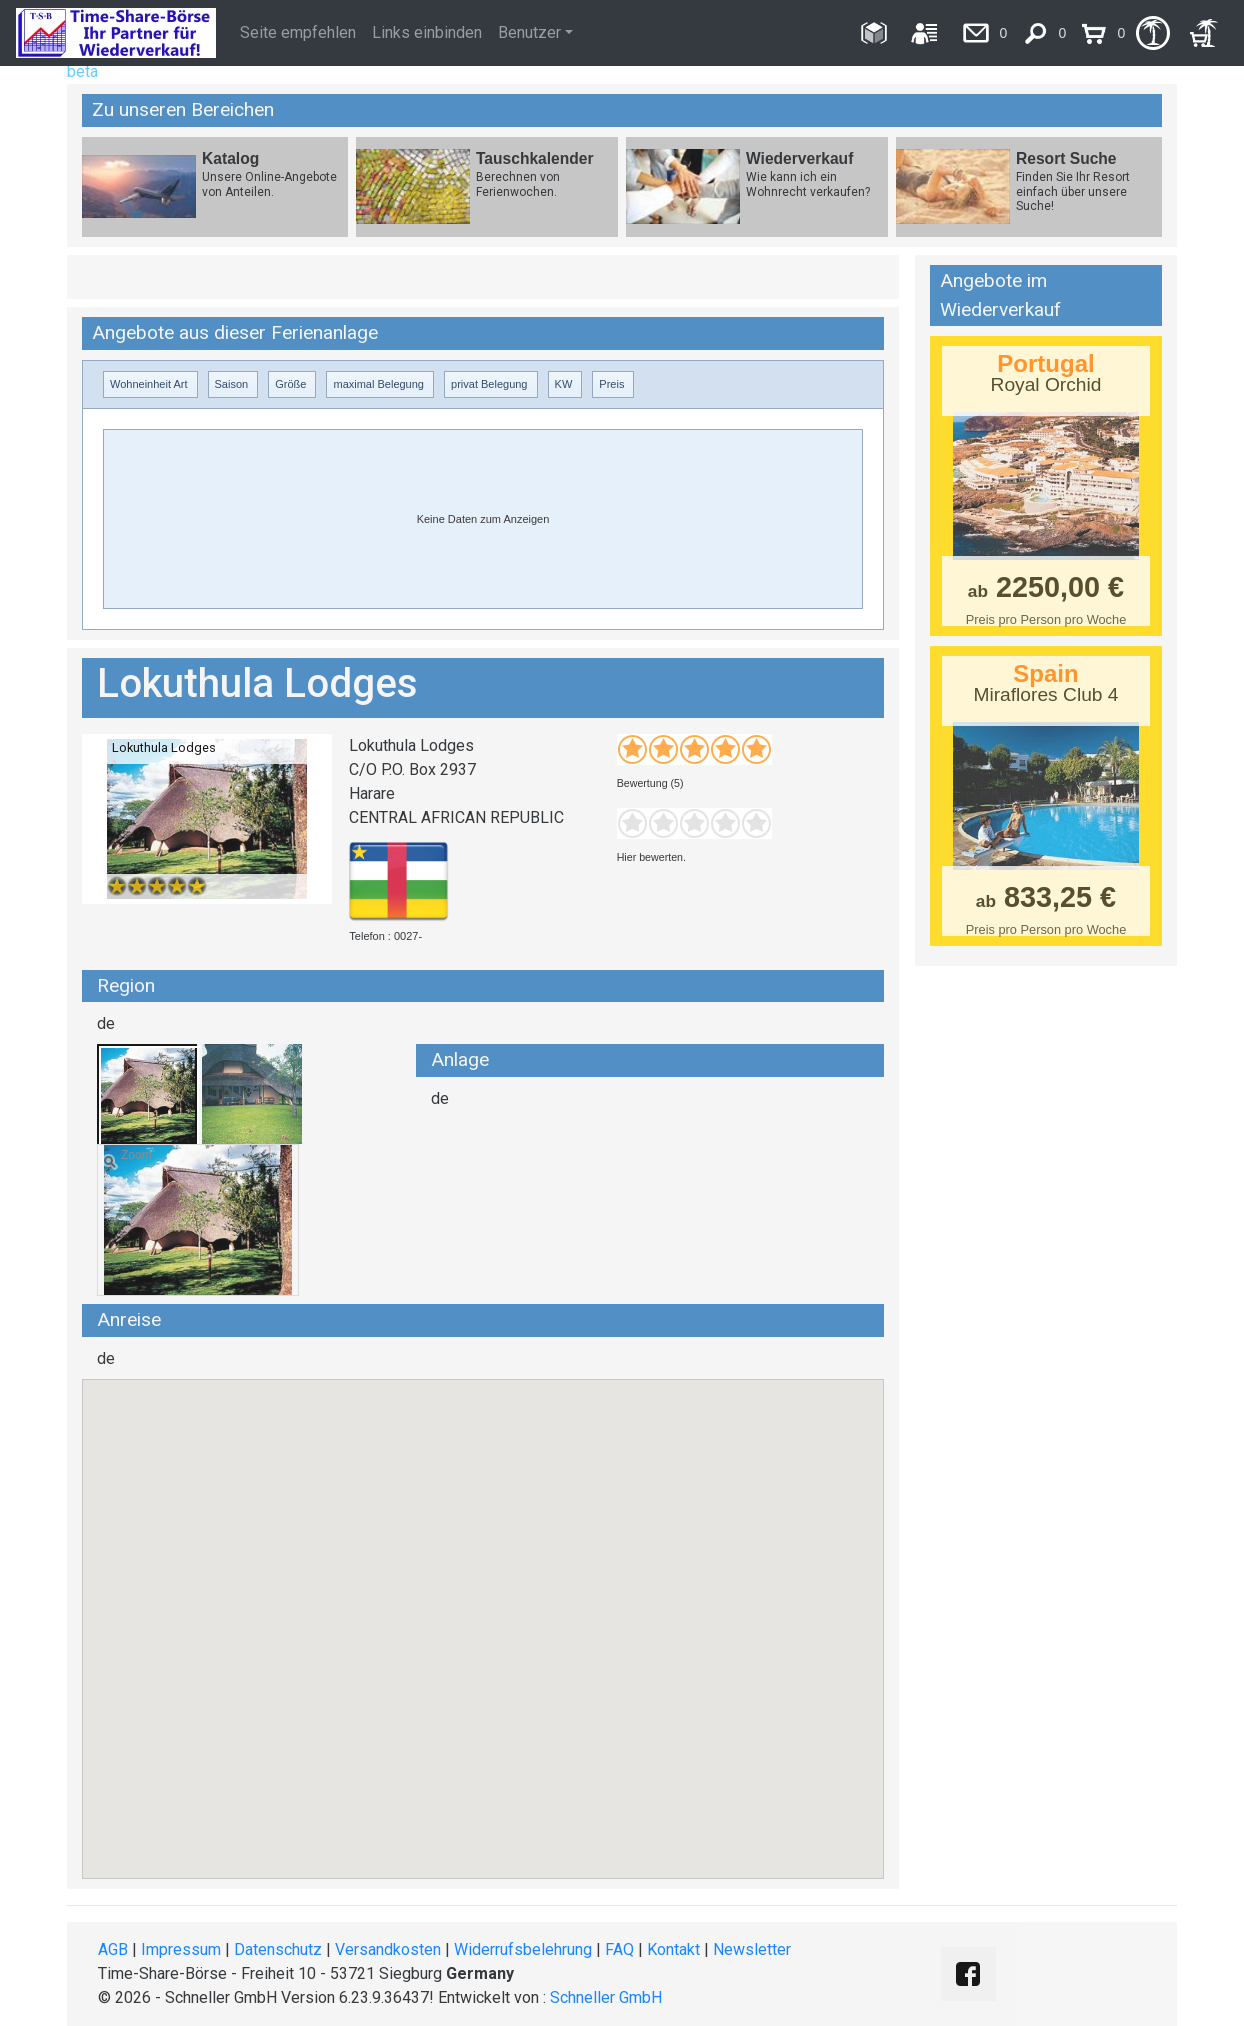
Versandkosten (388, 1949)
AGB (113, 1949)
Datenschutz (278, 1949)
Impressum (181, 1949)
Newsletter (752, 1949)
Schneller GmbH (606, 1997)
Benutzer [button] (529, 32)
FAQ (619, 1949)
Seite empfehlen (298, 32)
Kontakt (673, 1949)
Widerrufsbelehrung (523, 1949)
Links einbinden (427, 32)
